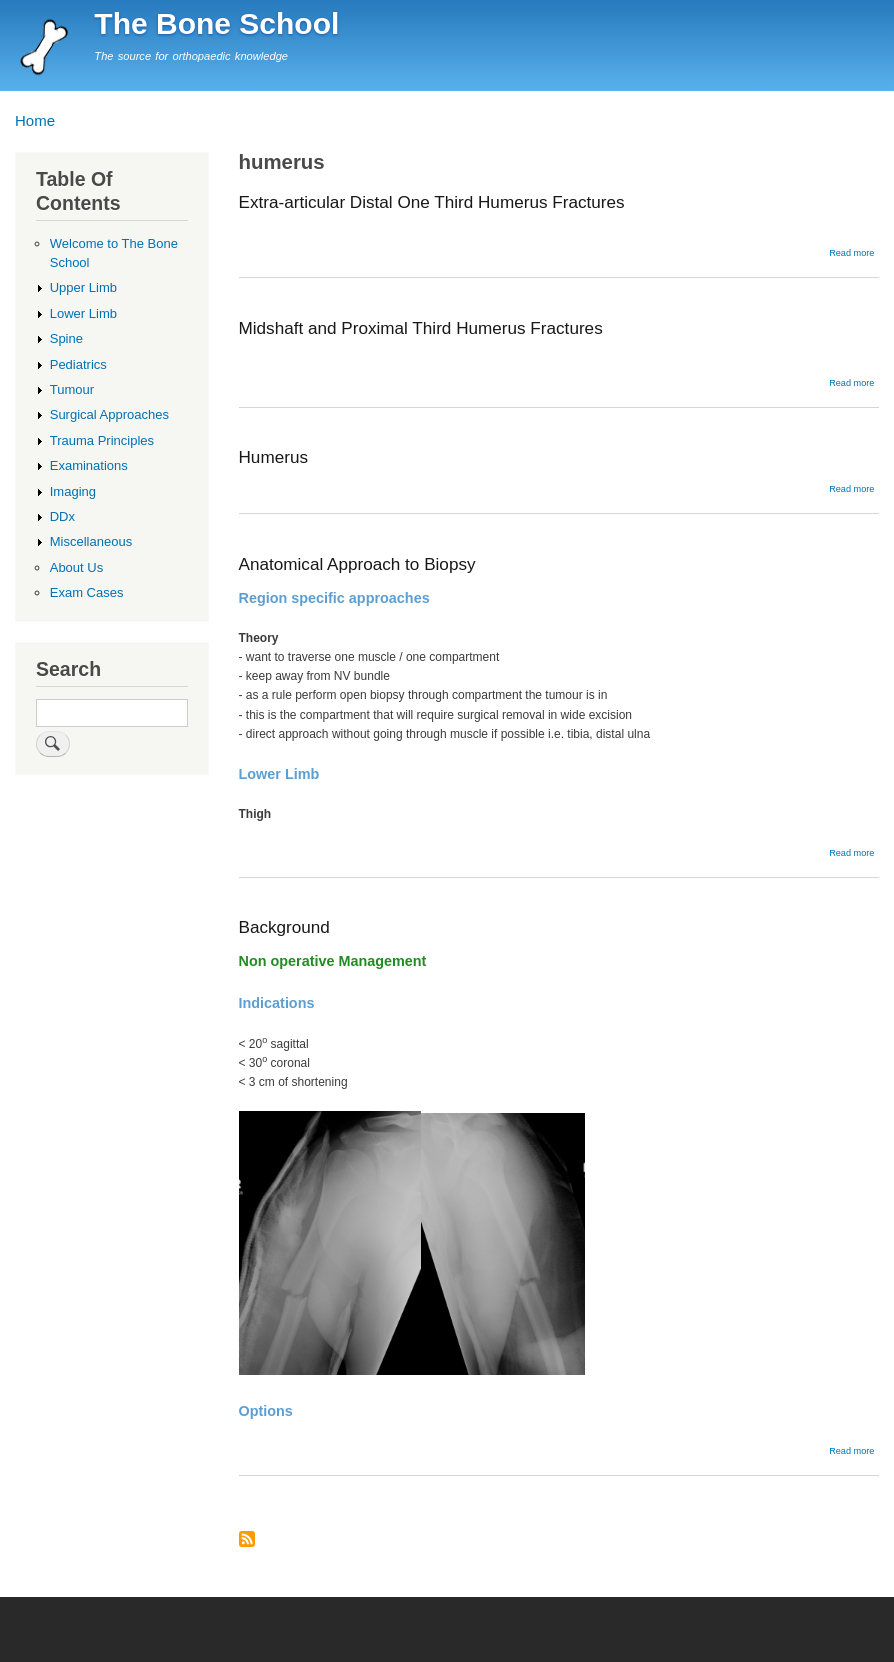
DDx (62, 516)
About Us (77, 567)
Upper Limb (83, 287)
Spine (66, 338)
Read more (851, 253)
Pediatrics (78, 364)
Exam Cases (87, 592)
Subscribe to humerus (247, 1540)
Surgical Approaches (109, 414)
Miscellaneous (91, 541)
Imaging (73, 491)
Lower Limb (83, 313)
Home (35, 120)
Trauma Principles (102, 440)
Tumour (72, 389)
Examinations (89, 465)
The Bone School (216, 23)
